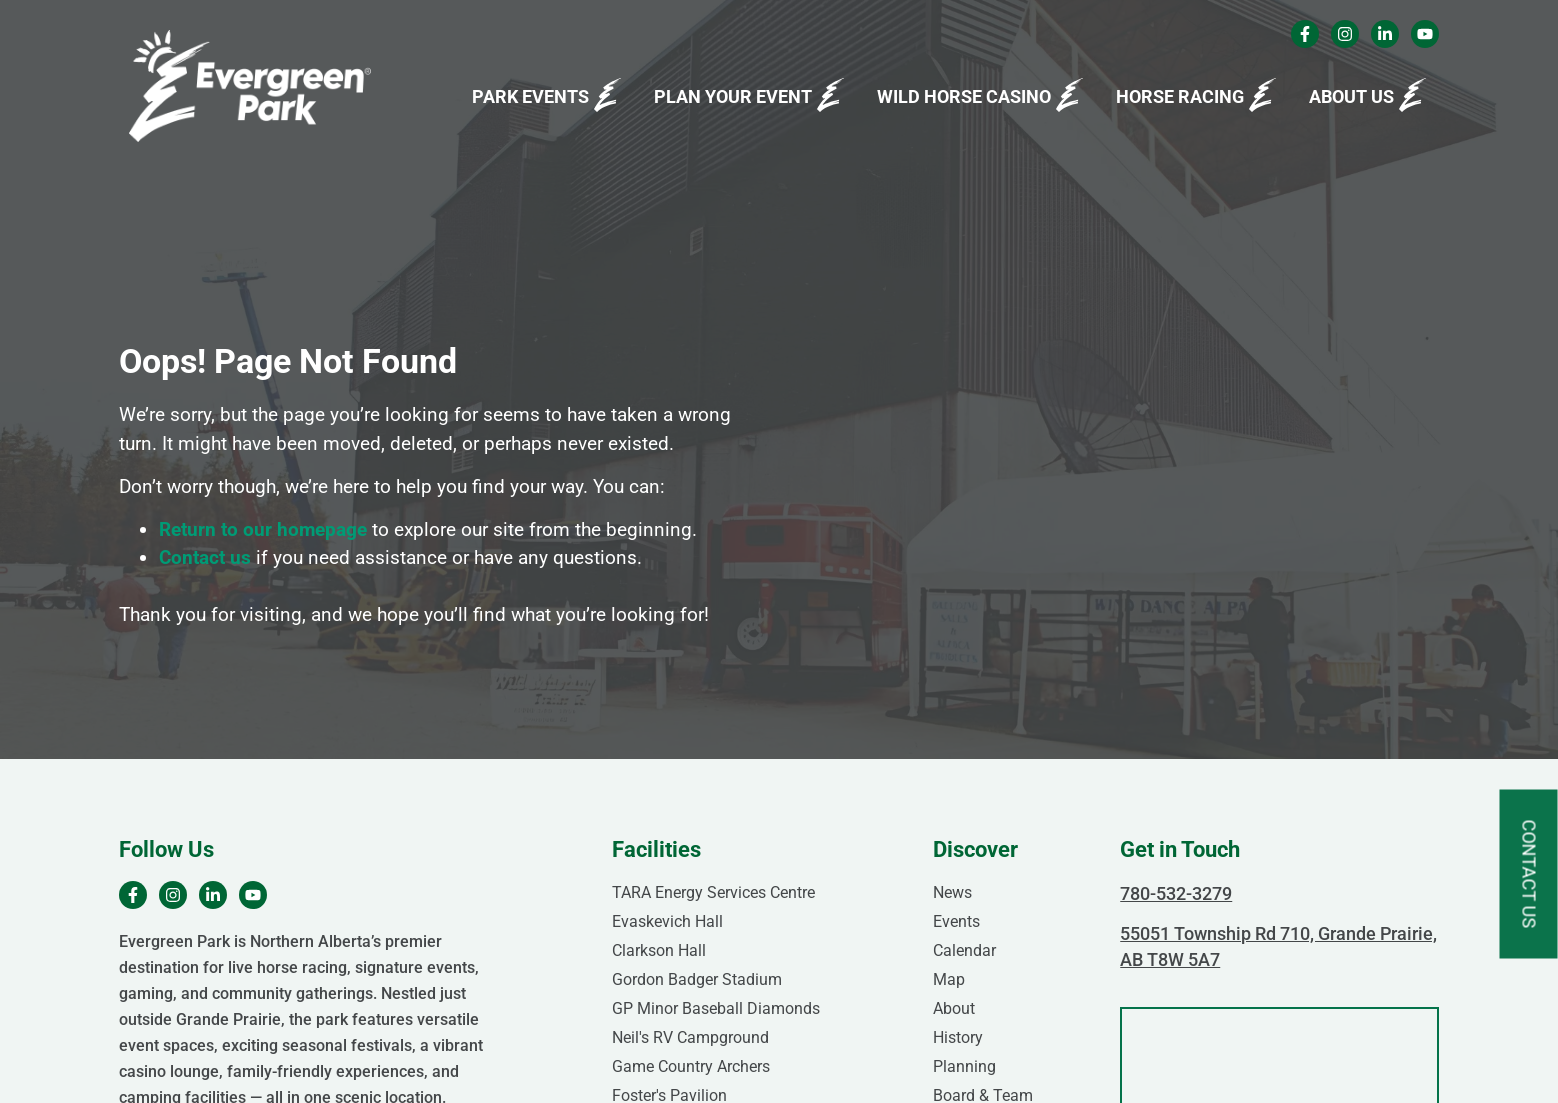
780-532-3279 (1176, 893)
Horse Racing (1180, 96)
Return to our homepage (263, 529)
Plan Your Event (733, 96)
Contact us (205, 557)
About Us (1351, 96)
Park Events (530, 96)
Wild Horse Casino (964, 96)
